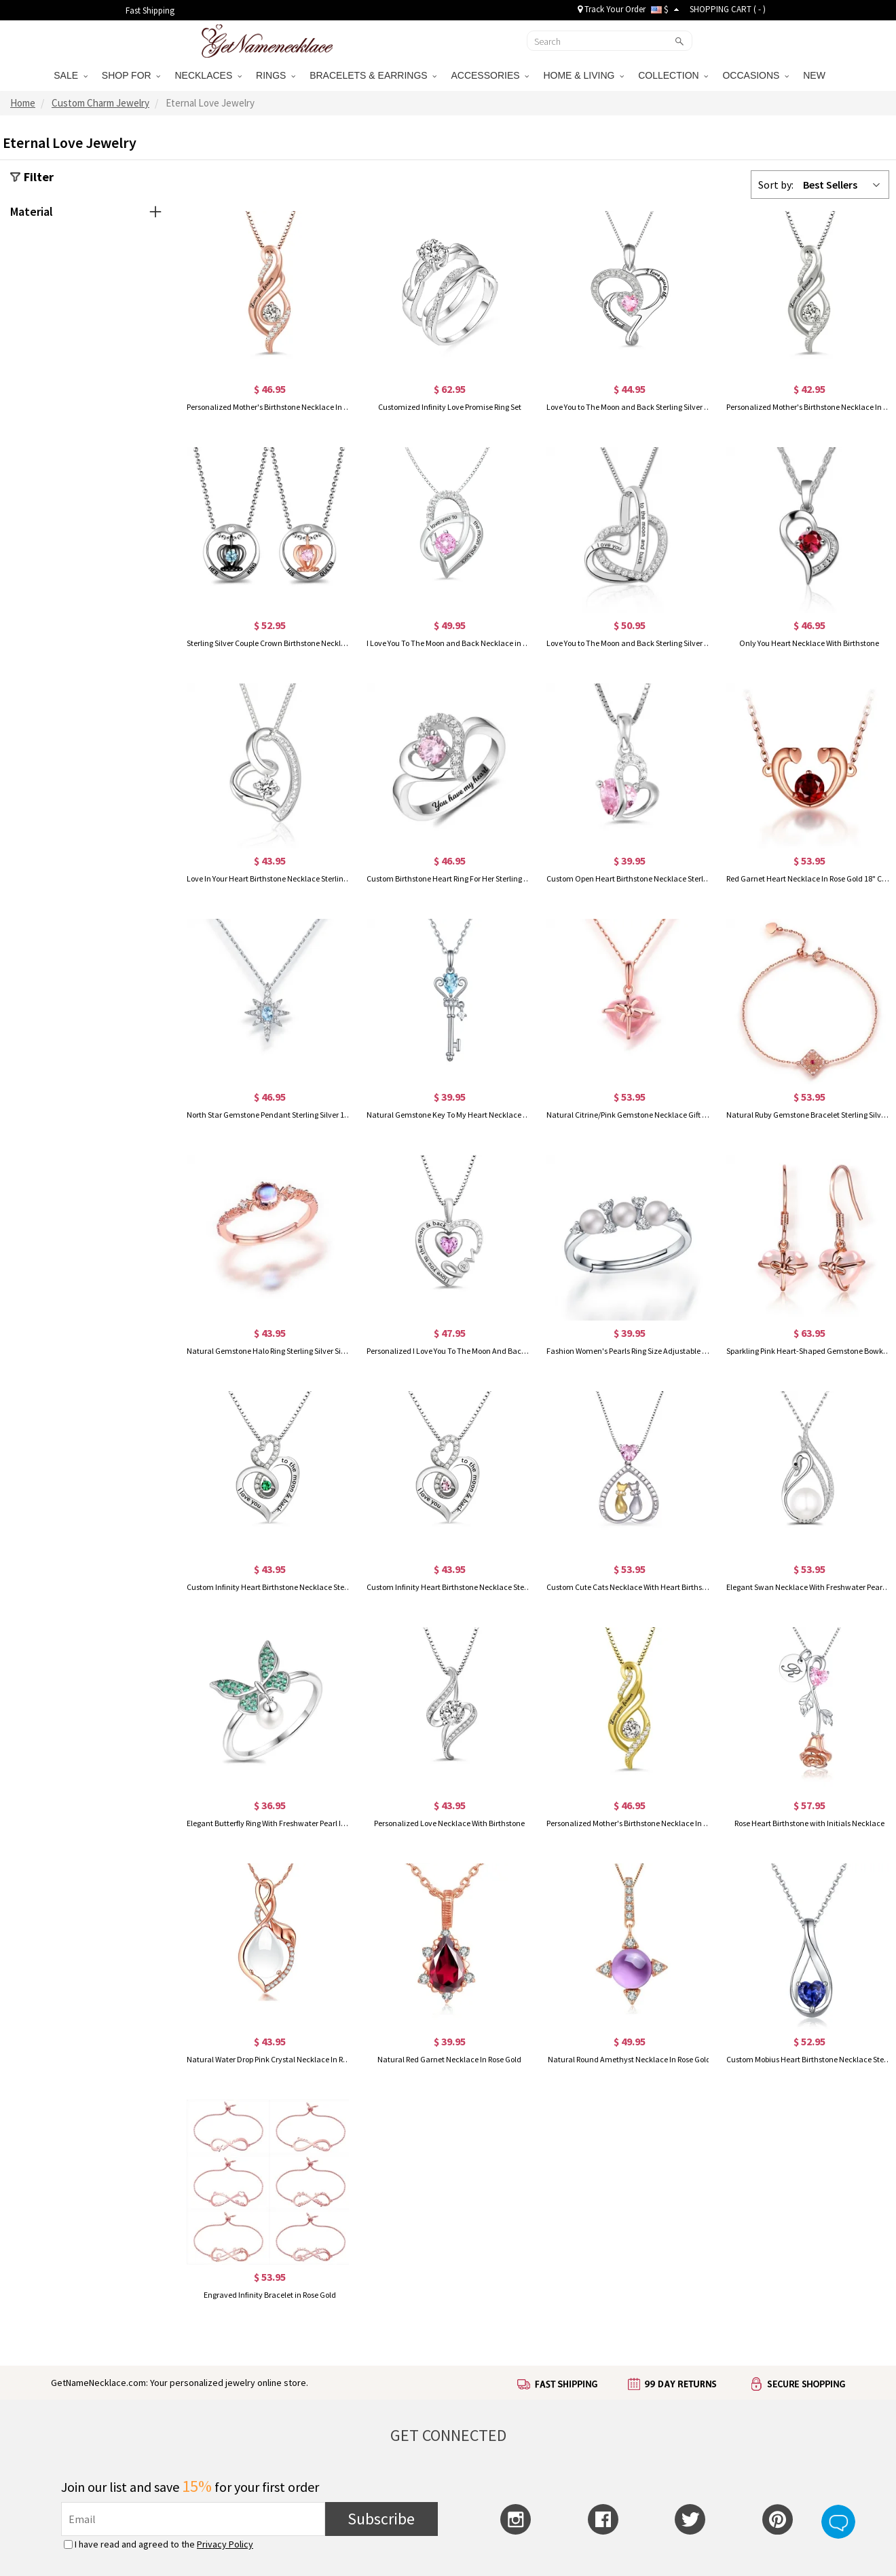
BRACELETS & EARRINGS (373, 75)
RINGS (275, 75)
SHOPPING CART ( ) (728, 9)
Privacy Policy (225, 2544)
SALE (71, 75)
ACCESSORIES (490, 75)
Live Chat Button (838, 2522)
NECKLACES (208, 75)
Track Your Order (612, 9)
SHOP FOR (131, 75)
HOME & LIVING (583, 75)
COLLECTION (673, 75)
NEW (815, 75)
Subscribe (381, 2518)
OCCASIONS (755, 75)
